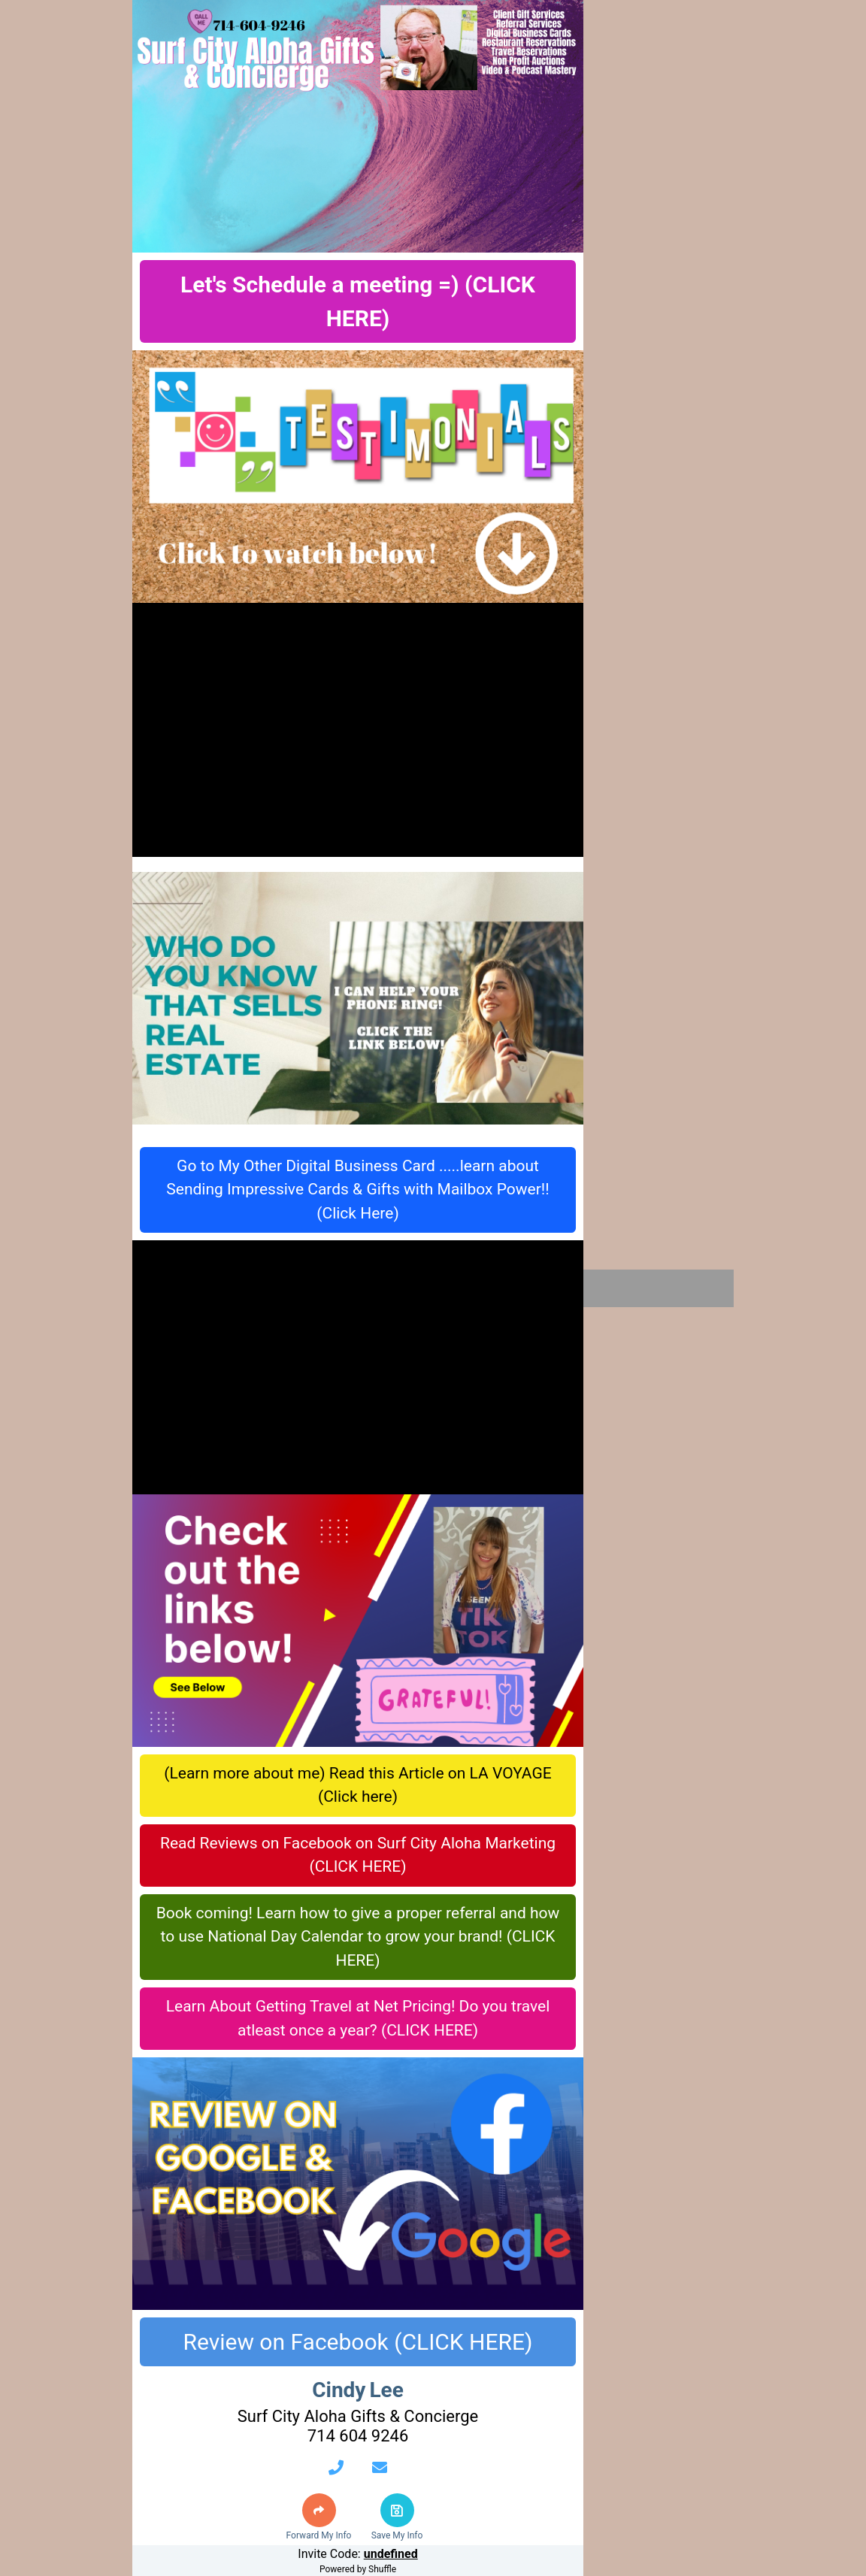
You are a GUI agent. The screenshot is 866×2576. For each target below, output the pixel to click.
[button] (319, 2510)
